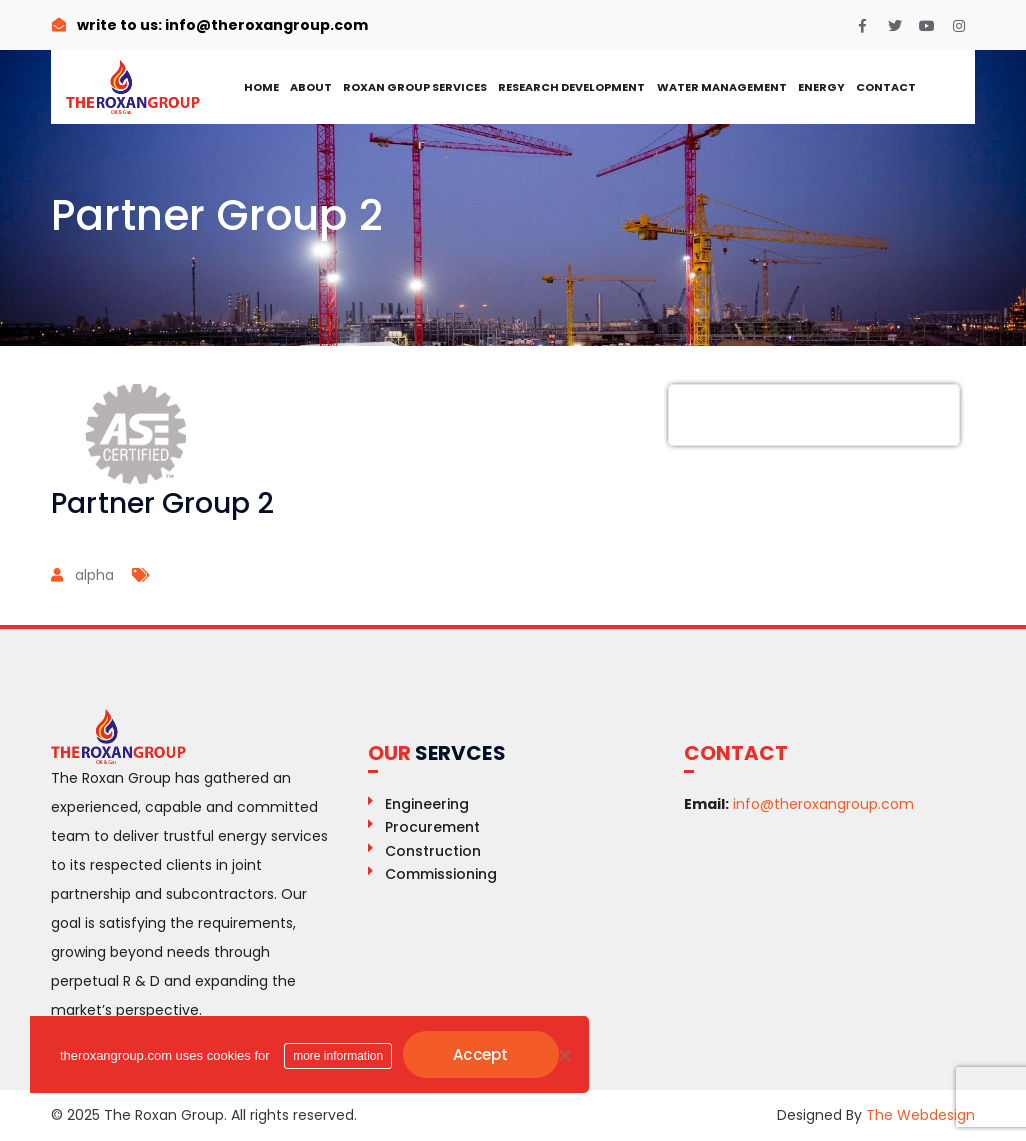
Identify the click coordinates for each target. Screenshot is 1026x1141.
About (311, 87)
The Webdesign (920, 1115)
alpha (94, 575)
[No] (564, 1055)
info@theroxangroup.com (265, 25)
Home (261, 87)
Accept (481, 1054)
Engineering (427, 804)
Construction (433, 851)
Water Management (722, 87)
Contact (886, 87)
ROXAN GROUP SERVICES (415, 87)
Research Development (571, 87)
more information (338, 1056)
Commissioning (441, 874)
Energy (821, 87)
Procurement (432, 827)
